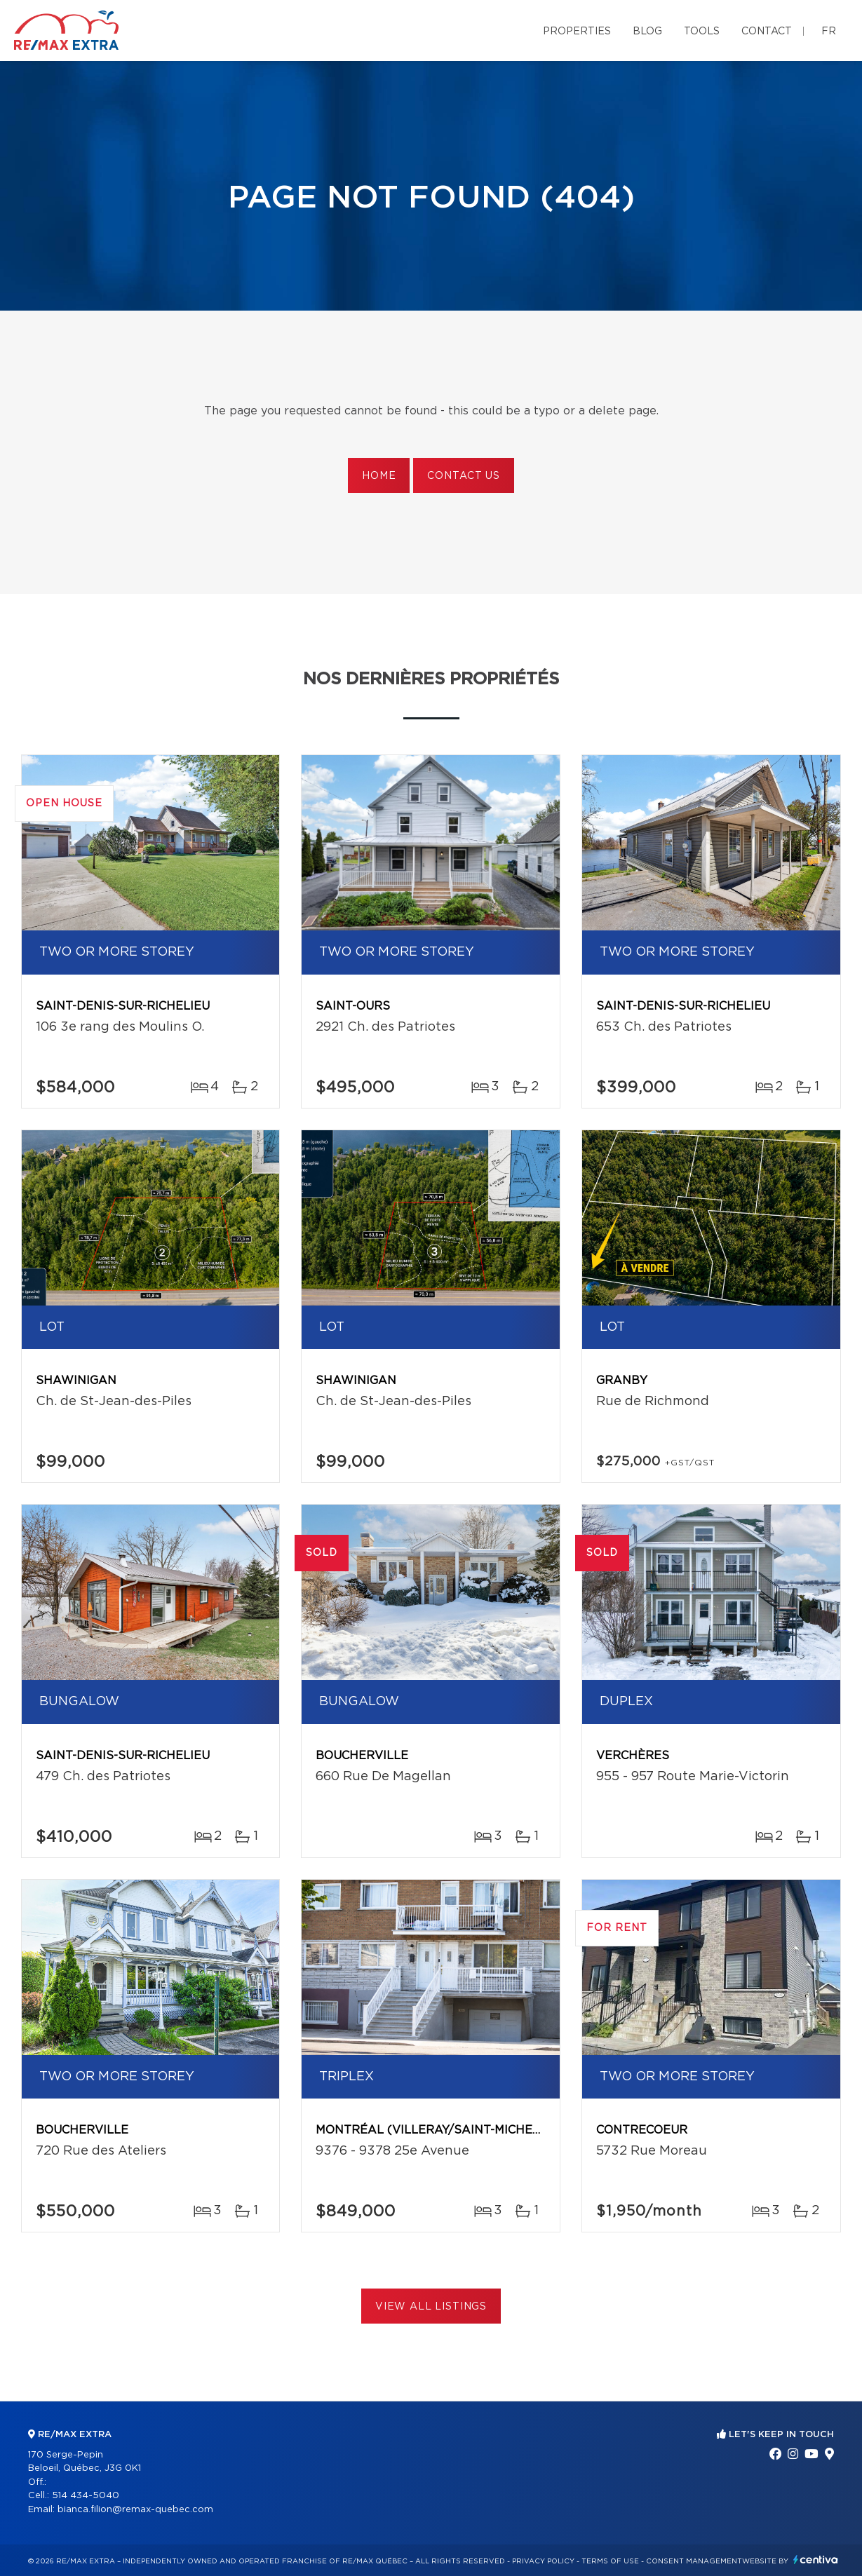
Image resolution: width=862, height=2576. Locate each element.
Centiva (815, 2559)
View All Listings (431, 2307)
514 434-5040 (85, 2495)
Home (379, 476)
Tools (702, 31)
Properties (577, 31)
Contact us (463, 476)
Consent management (694, 2561)
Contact (766, 31)
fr (828, 31)
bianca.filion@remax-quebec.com (135, 2509)
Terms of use (610, 2561)
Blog (647, 31)
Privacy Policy (543, 2561)
